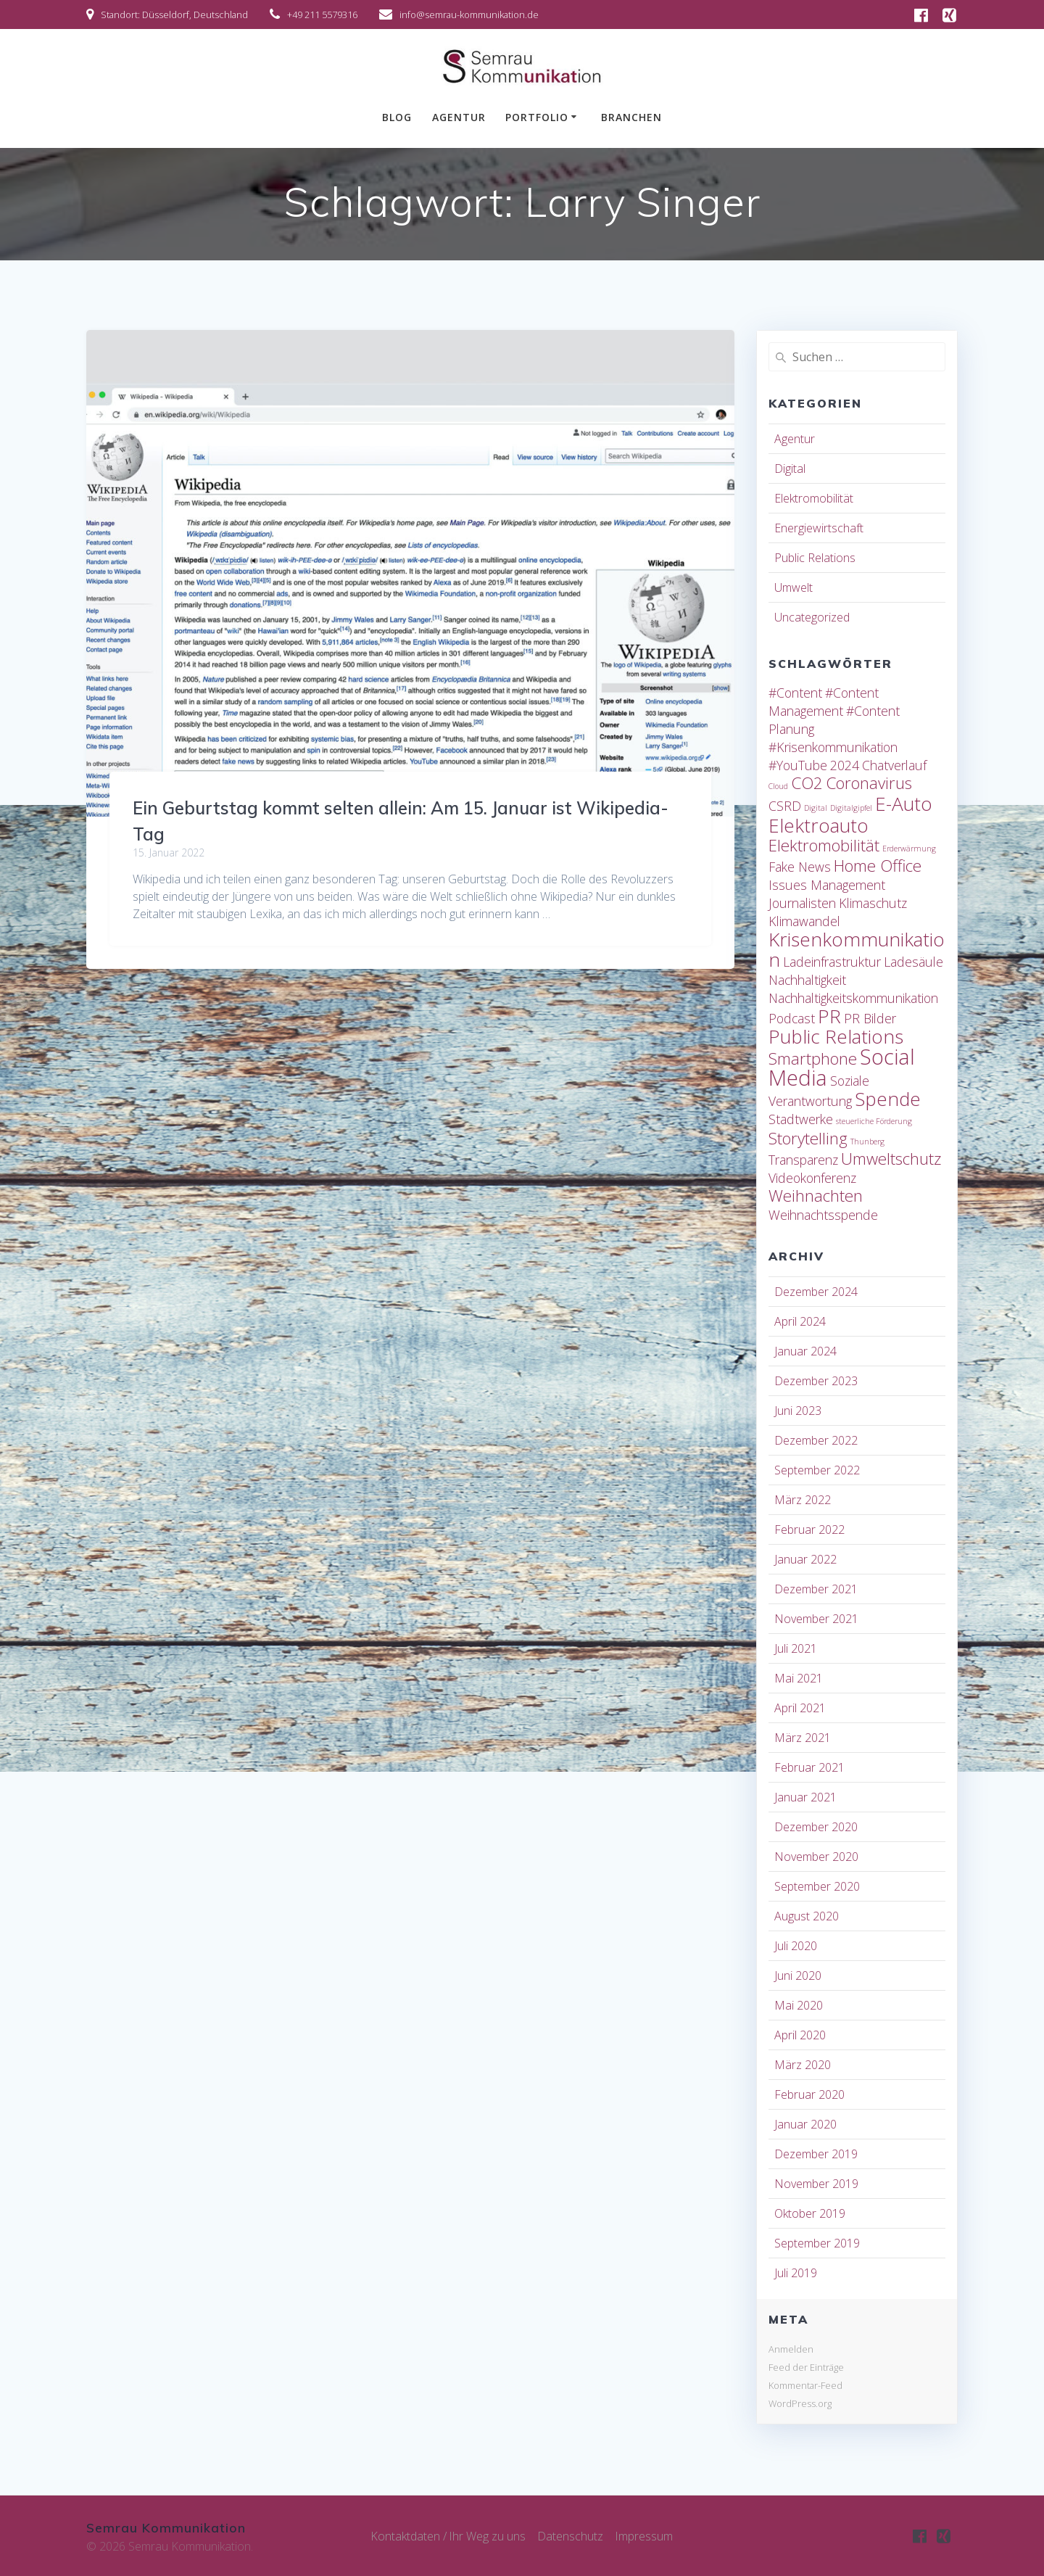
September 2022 (817, 1470)
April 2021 (800, 1708)
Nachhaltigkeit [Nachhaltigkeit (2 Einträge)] (807, 979)
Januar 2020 (805, 2124)
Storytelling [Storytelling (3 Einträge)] (808, 1138)
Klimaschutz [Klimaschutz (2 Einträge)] (873, 903)
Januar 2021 (805, 1797)
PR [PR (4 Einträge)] (829, 1016)
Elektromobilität (813, 498)
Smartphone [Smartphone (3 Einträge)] (812, 1058)
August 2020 (806, 1916)
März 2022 (802, 1500)
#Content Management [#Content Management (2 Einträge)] (823, 701)
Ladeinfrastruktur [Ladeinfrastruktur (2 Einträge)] (832, 961)
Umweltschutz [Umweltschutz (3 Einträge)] (891, 1158)
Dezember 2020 (816, 1827)
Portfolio (536, 117)
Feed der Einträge (806, 2367)
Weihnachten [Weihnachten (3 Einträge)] (815, 1195)
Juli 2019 (795, 2273)
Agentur (459, 117)
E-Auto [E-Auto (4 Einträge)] (903, 803)
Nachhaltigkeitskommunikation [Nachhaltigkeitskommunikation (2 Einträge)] (853, 998)
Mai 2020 (798, 2005)
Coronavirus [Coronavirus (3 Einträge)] (869, 783)
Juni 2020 (797, 1975)
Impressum (645, 2536)
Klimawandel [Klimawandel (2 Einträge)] (804, 921)
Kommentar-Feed (805, 2385)
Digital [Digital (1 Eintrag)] (815, 808)
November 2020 (816, 1857)
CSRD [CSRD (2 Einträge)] (784, 805)
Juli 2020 (795, 1946)
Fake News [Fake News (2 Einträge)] (799, 866)
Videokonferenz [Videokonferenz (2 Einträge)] (812, 1177)
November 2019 (816, 2184)
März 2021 (802, 1738)
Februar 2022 (809, 1529)
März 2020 (802, 2065)
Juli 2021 (795, 1648)
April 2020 (800, 2035)
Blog (397, 117)
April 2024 (800, 1321)
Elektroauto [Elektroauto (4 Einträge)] (818, 825)
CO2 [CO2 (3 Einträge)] (807, 783)
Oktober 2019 (809, 2213)
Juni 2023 (797, 1411)
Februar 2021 (809, 1767)
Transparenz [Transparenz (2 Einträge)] (803, 1159)
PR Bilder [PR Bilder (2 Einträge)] (870, 1018)
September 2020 (817, 1886)
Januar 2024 (805, 1351)
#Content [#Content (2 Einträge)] (795, 692)
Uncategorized (812, 617)
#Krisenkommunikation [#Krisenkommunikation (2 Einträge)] (833, 747)
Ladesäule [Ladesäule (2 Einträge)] (913, 961)
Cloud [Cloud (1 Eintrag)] (778, 786)
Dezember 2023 (816, 1381)
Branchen (631, 117)
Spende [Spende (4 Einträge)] (888, 1099)
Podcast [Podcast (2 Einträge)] (791, 1018)
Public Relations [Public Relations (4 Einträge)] (835, 1036)
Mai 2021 (798, 1678)
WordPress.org (800, 2403)
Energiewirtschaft (818, 528)
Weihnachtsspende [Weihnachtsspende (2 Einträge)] (823, 1214)
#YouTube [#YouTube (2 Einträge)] (797, 765)
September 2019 (817, 2243)
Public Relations (815, 558)
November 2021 (816, 1619)
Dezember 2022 (816, 1440)
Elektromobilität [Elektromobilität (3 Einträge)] (823, 845)
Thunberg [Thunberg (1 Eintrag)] (867, 1141)
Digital (789, 468)
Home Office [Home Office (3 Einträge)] (877, 865)
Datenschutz (571, 2536)
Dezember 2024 (816, 1292)
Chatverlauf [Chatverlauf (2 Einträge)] (894, 765)
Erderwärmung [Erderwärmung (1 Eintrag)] (909, 848)
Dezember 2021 (816, 1589)
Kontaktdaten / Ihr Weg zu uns (448, 2536)
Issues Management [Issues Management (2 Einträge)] (826, 884)
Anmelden (790, 2349)
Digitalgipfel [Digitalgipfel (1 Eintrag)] (851, 808)
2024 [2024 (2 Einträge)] (844, 765)
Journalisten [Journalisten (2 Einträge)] (802, 903)
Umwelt (793, 587)
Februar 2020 (809, 2094)
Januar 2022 (805, 1559)
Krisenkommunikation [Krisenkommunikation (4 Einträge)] (856, 949)
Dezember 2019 (816, 2154)
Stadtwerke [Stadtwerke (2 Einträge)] (800, 1119)
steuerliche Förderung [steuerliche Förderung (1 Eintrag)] (874, 1121)
